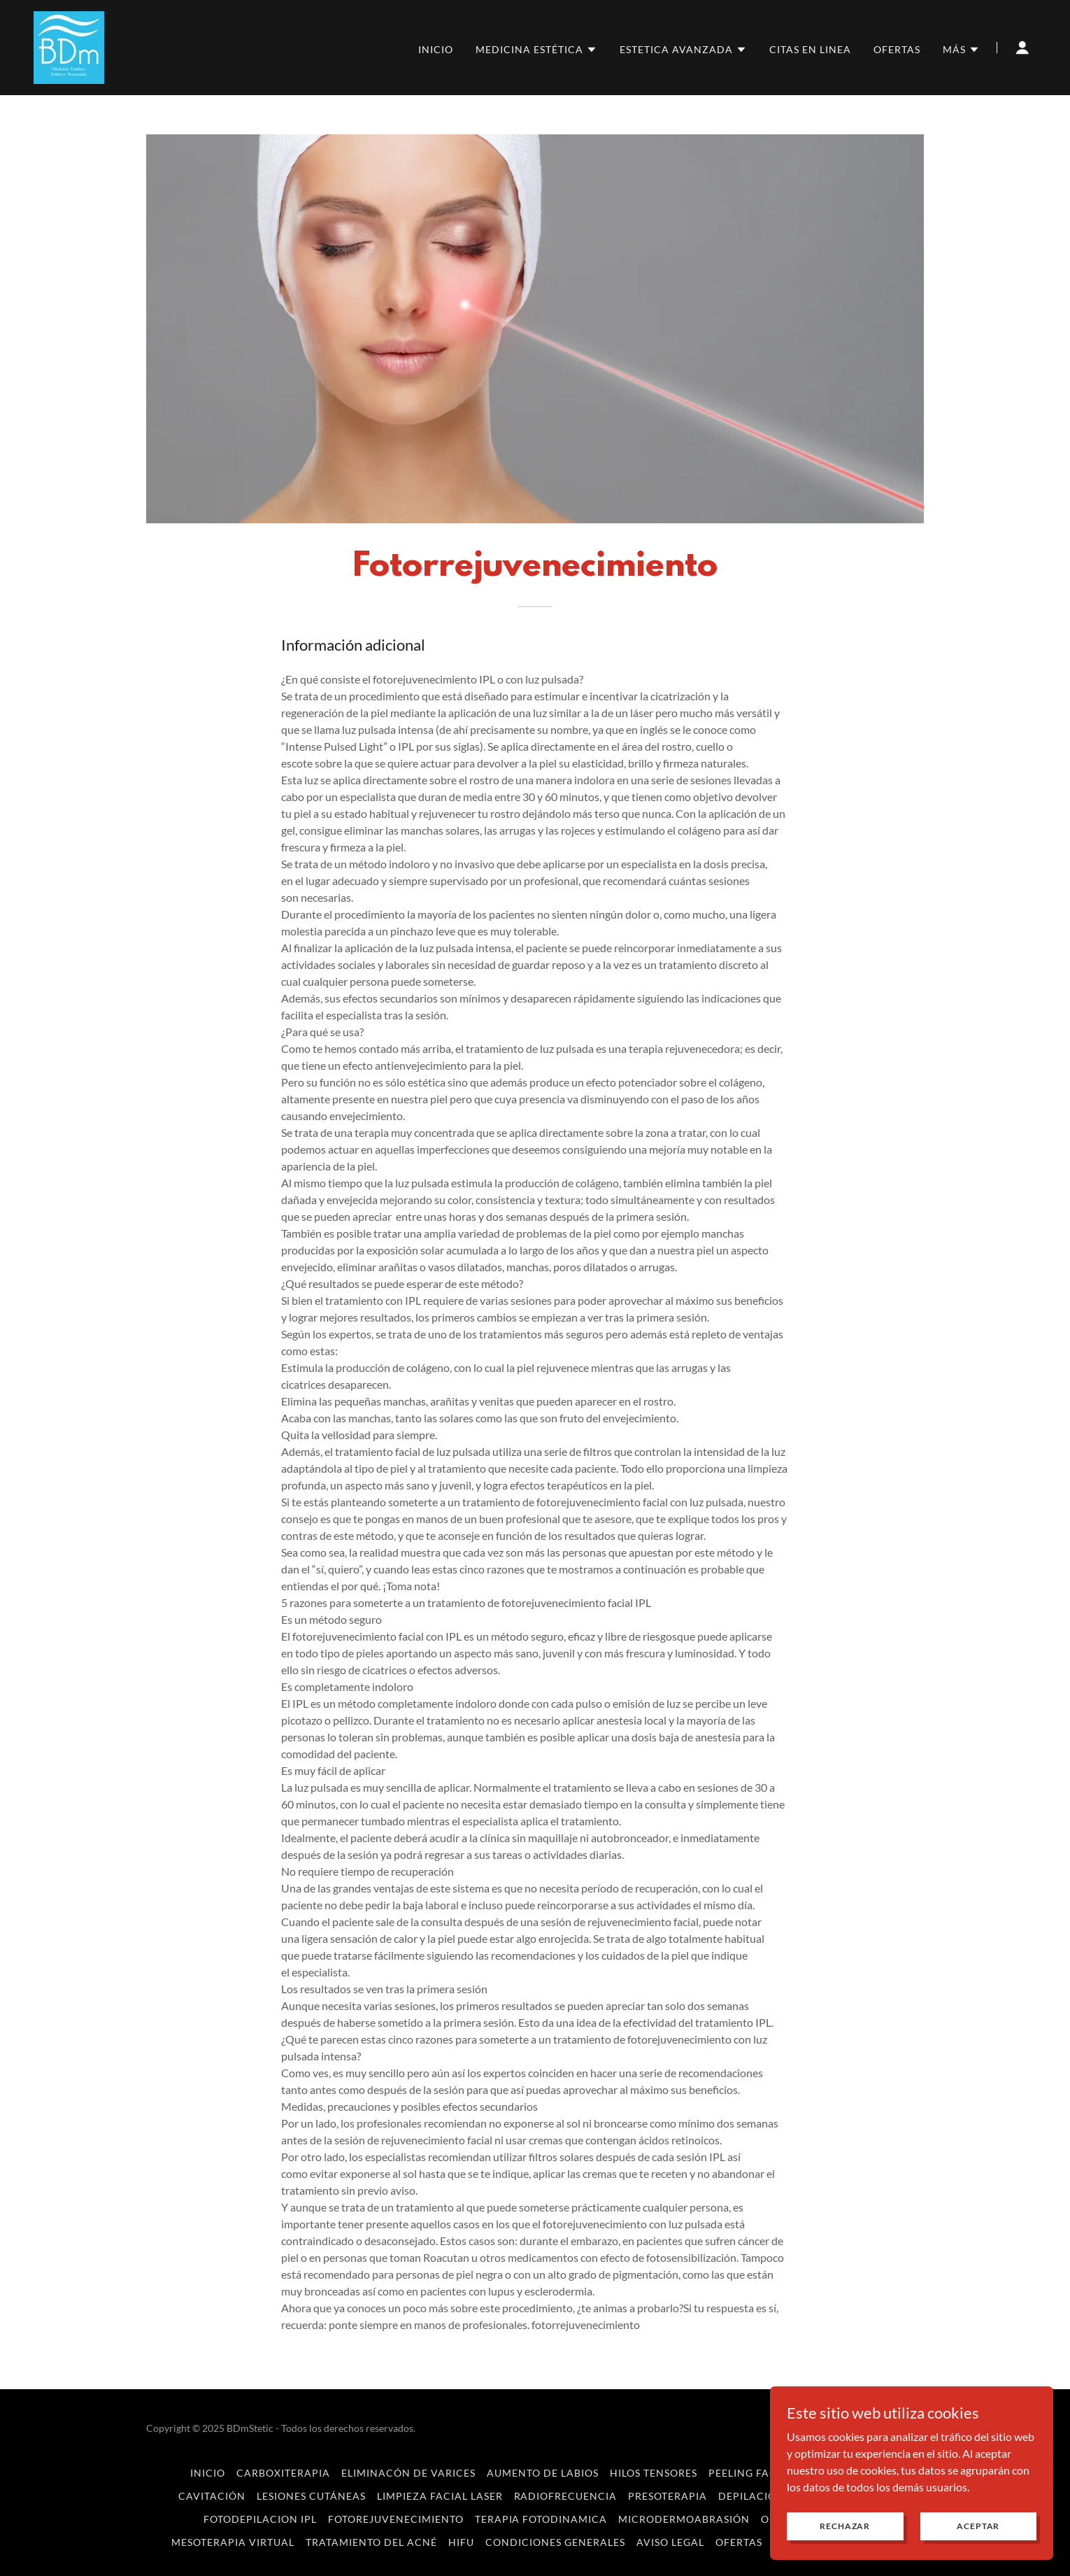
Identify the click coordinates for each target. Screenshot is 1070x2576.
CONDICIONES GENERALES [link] (555, 2542)
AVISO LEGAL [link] (670, 2542)
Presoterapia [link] (667, 2496)
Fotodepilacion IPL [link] (260, 2519)
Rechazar (847, 2526)
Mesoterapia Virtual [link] (232, 2542)
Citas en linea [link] (810, 49)
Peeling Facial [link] (751, 2473)
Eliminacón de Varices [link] (408, 2473)
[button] (536, 49)
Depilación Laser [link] (769, 2496)
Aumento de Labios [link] (543, 2473)
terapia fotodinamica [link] (541, 2519)
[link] (69, 45)
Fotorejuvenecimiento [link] (396, 2519)
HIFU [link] (461, 2542)
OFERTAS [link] (896, 49)
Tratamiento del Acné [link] (371, 2542)
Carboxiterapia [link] (283, 2473)
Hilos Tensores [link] (653, 2473)
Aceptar (979, 2526)
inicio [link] (435, 49)
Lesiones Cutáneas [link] (311, 2496)
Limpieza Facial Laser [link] (440, 2496)
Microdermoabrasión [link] (684, 2519)
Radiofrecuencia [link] (566, 2496)
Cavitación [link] (211, 2496)
